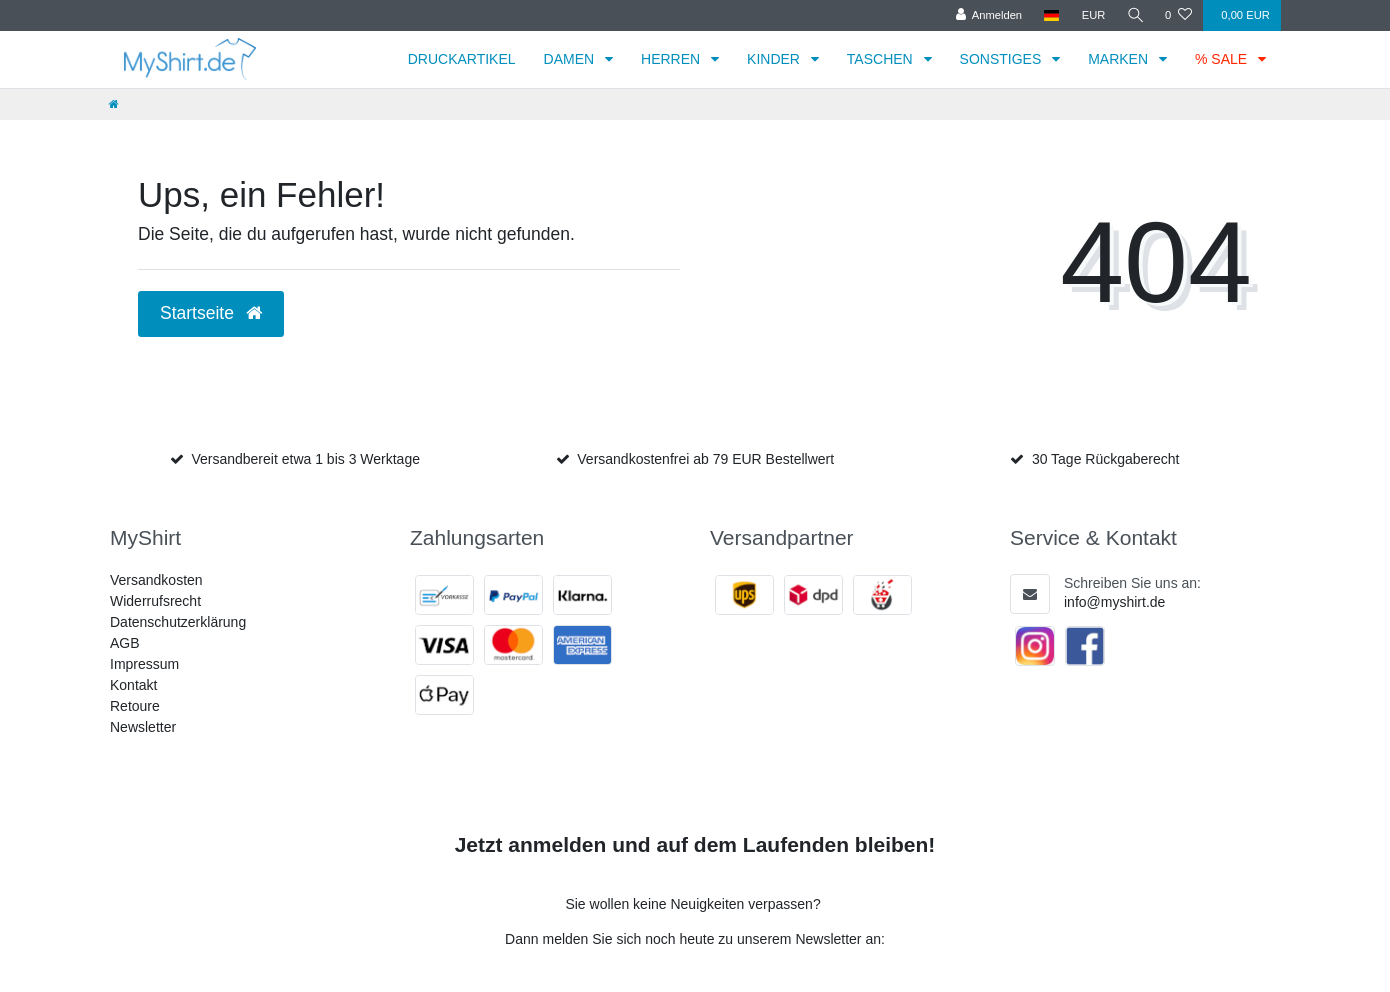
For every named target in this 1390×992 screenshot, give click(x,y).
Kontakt (133, 685)
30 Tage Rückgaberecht (1106, 459)
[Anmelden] (986, 15)
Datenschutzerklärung (178, 622)
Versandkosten (156, 580)
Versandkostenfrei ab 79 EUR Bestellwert (705, 459)
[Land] (1049, 15)
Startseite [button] (211, 313)
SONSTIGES (1003, 59)
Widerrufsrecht (155, 601)
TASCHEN (882, 59)
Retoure (135, 706)
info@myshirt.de (1114, 602)
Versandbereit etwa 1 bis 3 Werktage (305, 459)
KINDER (775, 59)
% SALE (1223, 59)
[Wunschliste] (1178, 15)
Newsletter (143, 727)
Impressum (144, 664)
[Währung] (1091, 15)
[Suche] (1134, 15)
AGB (125, 643)
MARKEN (1120, 59)
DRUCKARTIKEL (462, 59)
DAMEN (571, 59)
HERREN (672, 59)
